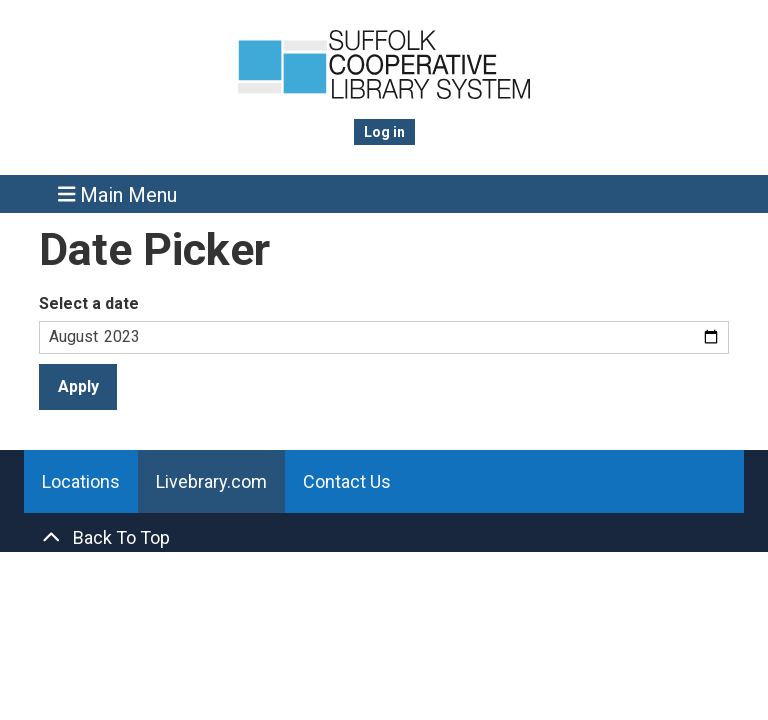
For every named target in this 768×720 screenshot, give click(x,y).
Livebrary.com (211, 481)
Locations (81, 481)
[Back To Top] (384, 537)
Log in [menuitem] (384, 132)
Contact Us (347, 481)
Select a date (89, 303)
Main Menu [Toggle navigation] (118, 194)
